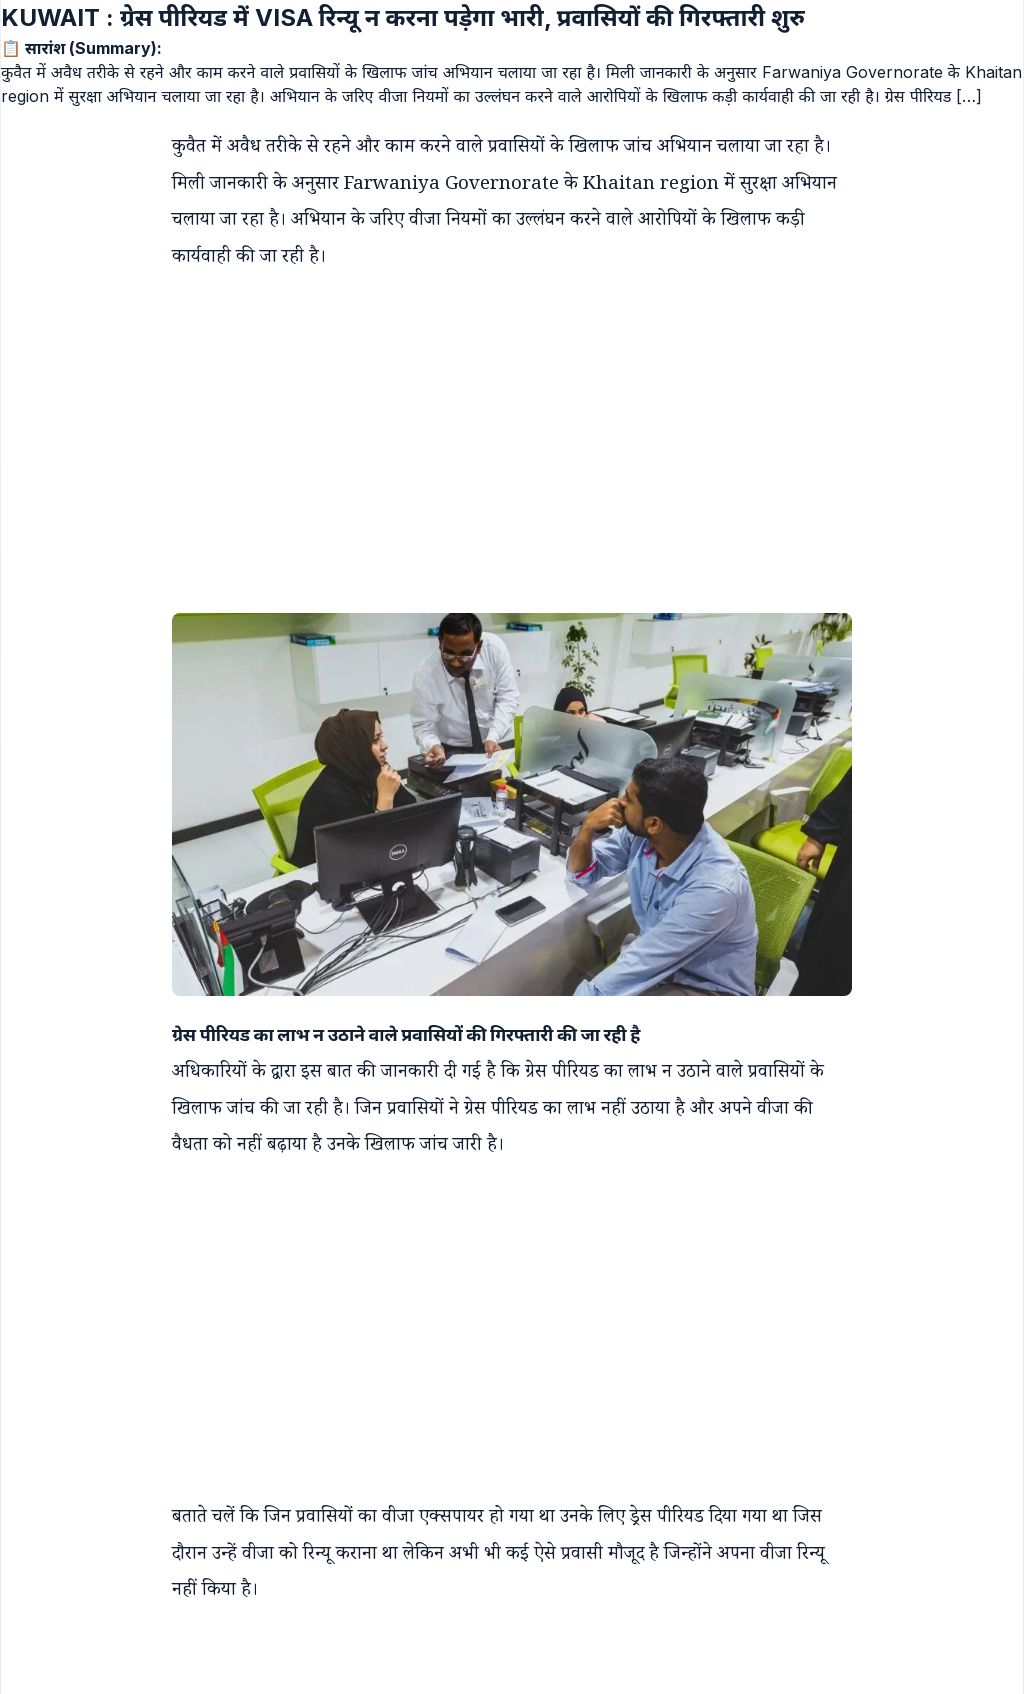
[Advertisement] (492, 426)
